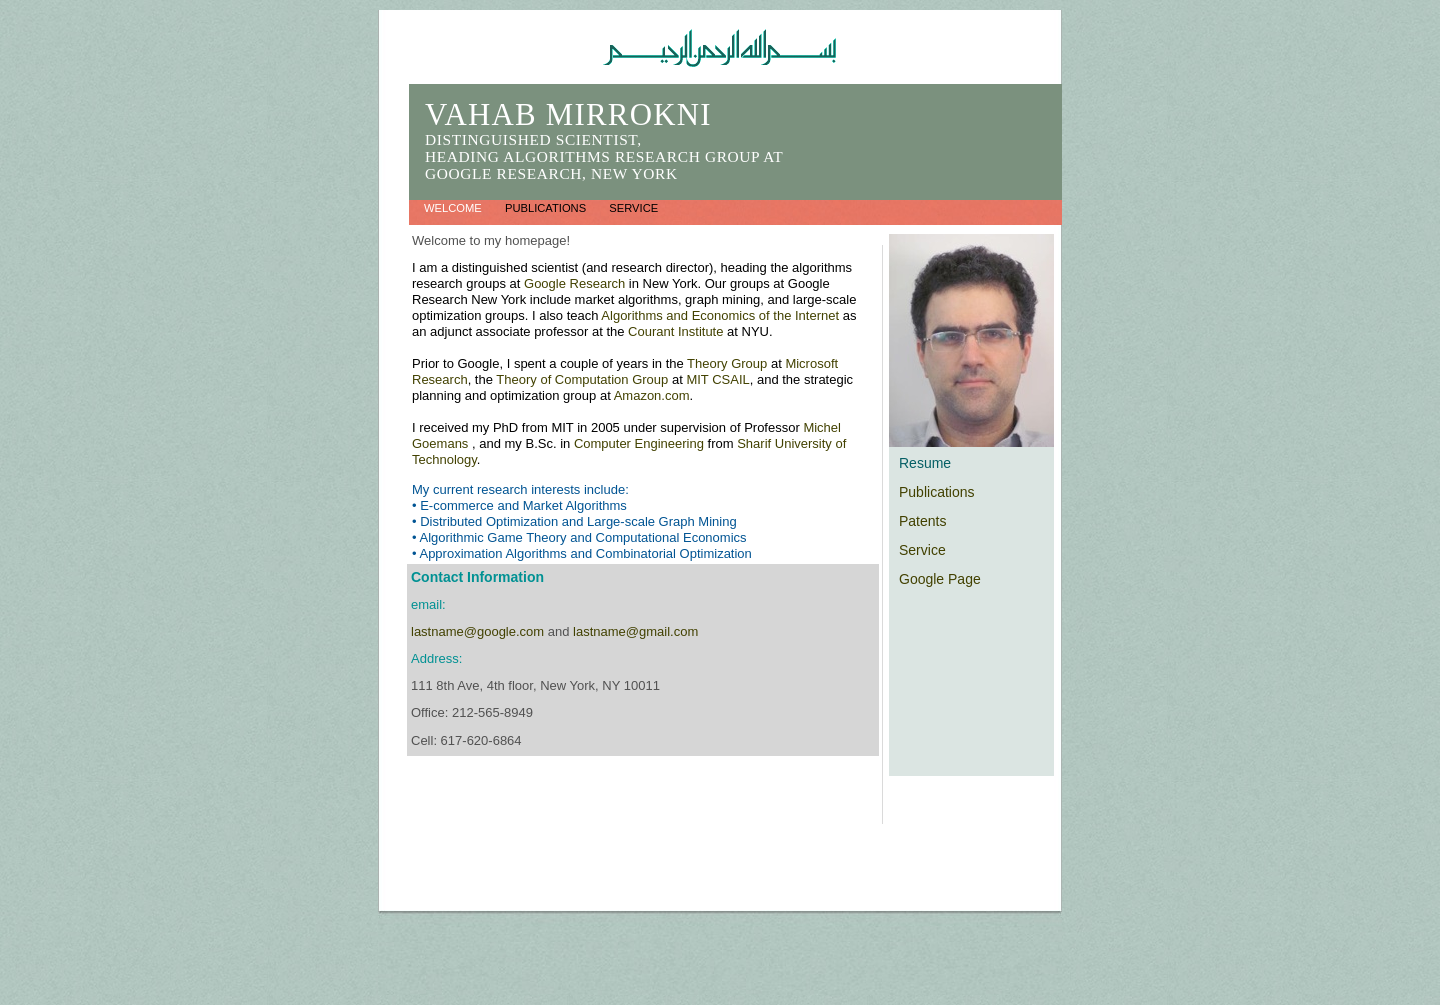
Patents (922, 521)
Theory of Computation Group (582, 379)
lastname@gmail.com (635, 631)
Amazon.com (652, 395)
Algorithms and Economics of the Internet (721, 315)
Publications (547, 208)
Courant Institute (677, 331)
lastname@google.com (477, 631)
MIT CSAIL (717, 379)
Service (633, 208)
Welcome (454, 208)
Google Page (940, 579)
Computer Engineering (639, 443)
